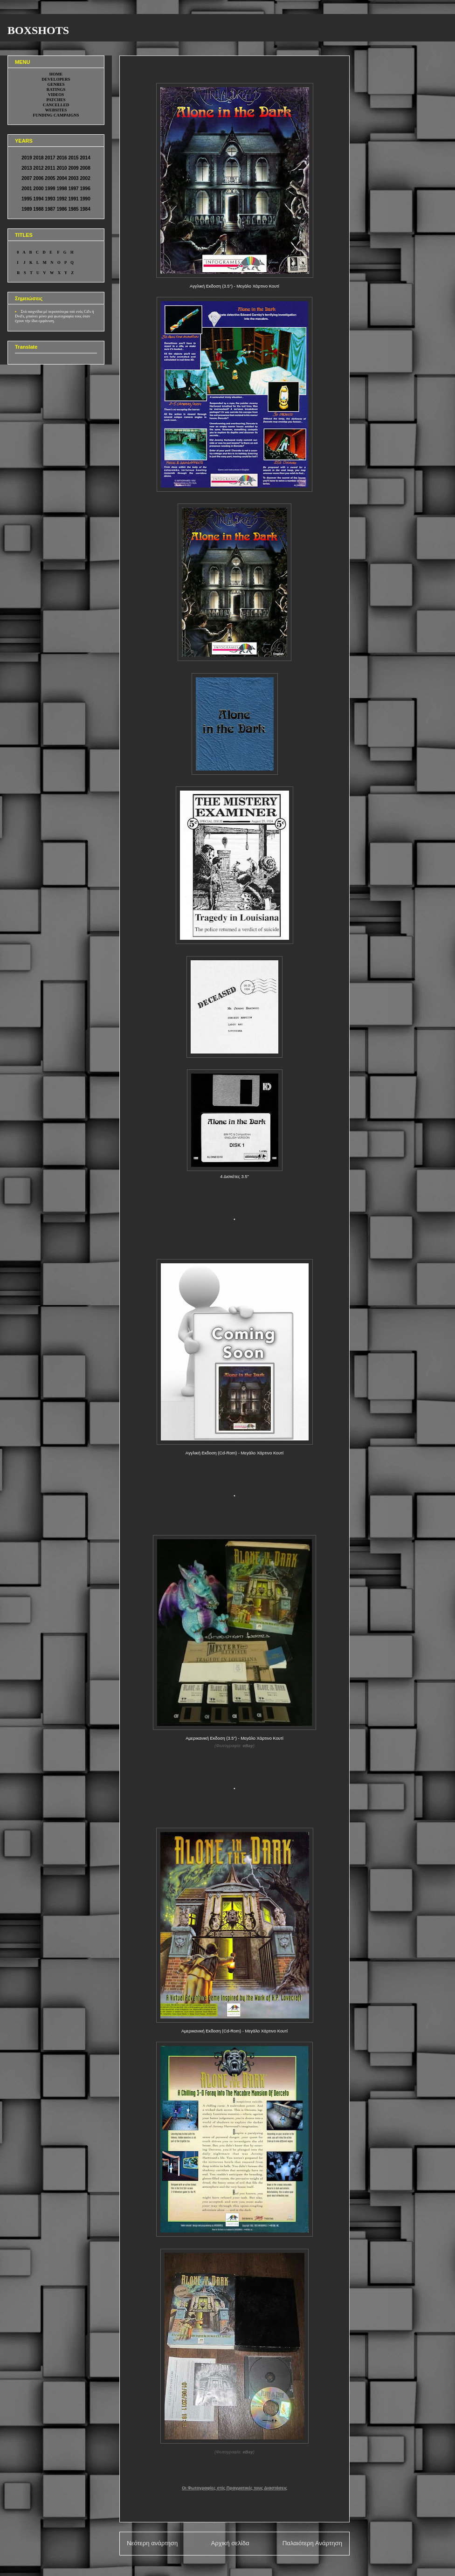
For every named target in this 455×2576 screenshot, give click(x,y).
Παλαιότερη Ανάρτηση (312, 2543)
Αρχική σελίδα (230, 2543)
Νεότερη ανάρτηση (152, 2543)
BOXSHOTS (38, 30)
